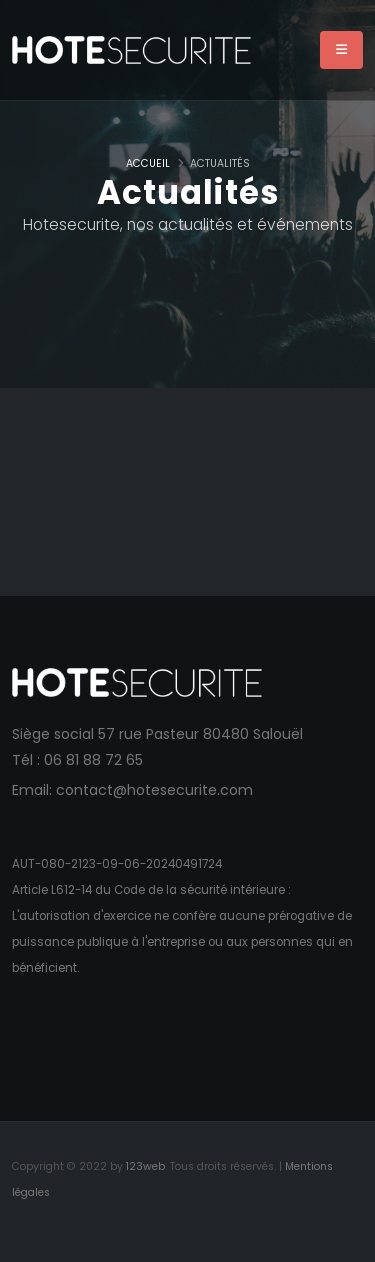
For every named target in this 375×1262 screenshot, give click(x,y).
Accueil (148, 163)
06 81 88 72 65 (93, 760)
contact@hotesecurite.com (154, 790)
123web (145, 1166)
